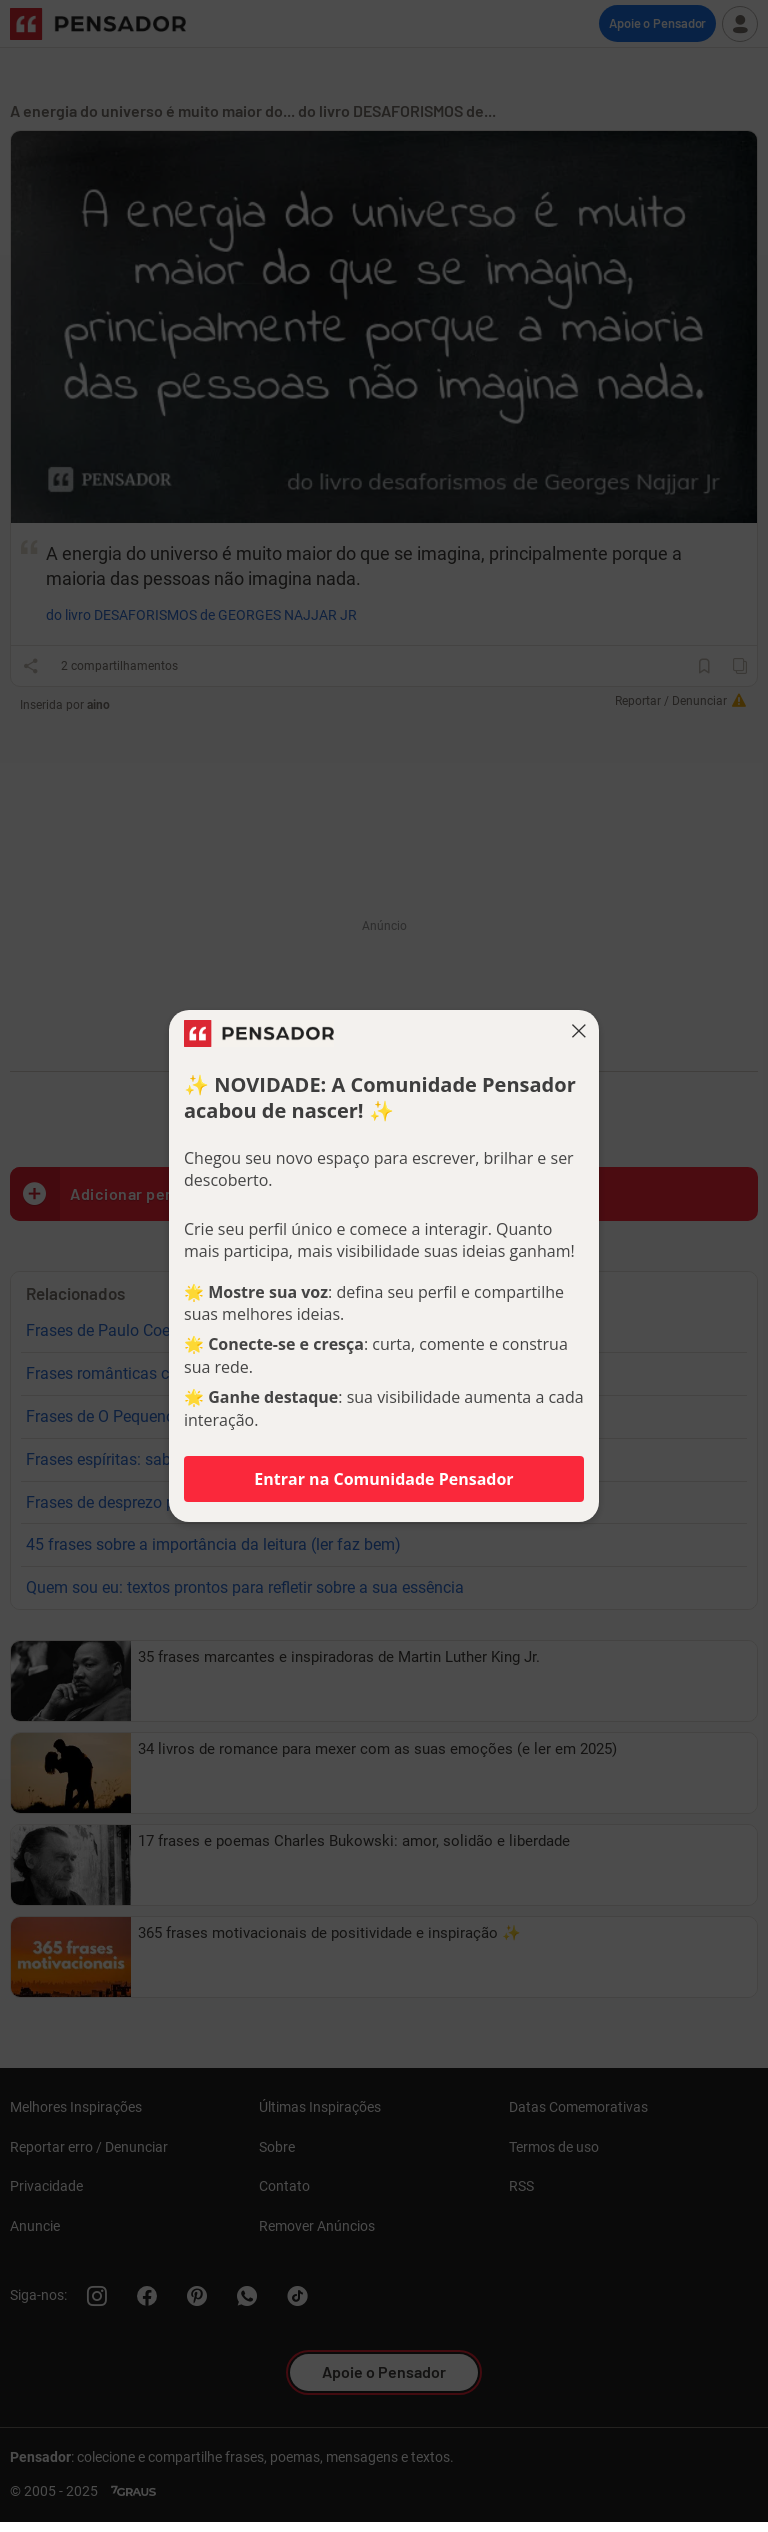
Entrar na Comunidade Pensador (383, 1479)
